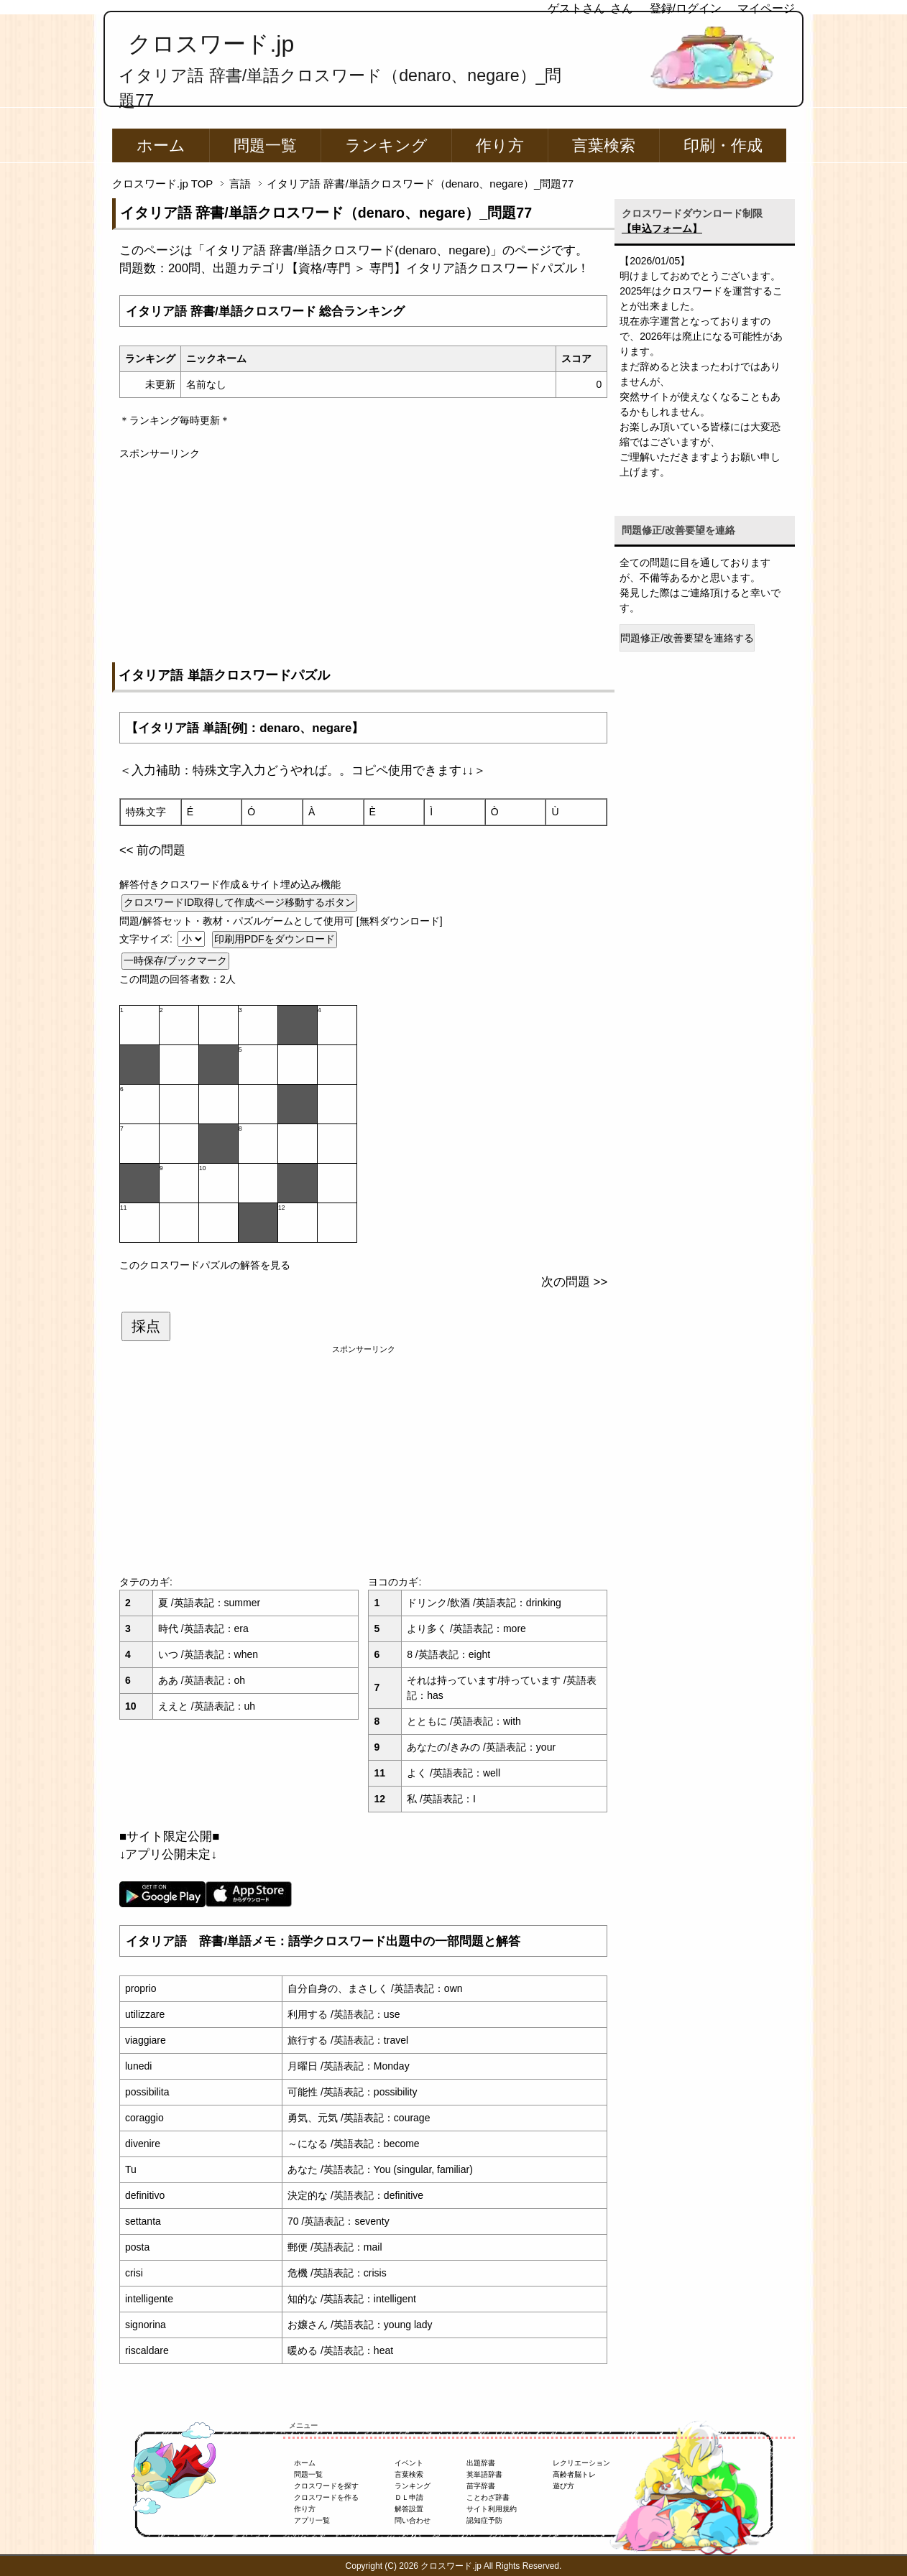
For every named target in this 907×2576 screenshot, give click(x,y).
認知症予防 (484, 2520)
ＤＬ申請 (409, 2497)
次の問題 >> (574, 1282)
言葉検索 (603, 145)
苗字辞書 (480, 2486)
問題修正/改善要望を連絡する (687, 638)
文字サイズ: (147, 939)
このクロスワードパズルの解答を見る (204, 1265)
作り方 (500, 145)
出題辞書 (480, 2463)
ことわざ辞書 (488, 2497)
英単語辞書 (484, 2474)
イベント (409, 2463)
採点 (146, 1326)
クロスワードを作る (326, 2497)
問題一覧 (265, 145)
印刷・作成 (723, 145)
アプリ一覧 (312, 2520)
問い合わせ (413, 2520)
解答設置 (409, 2509)
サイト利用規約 (491, 2509)
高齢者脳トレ (574, 2474)
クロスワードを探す (326, 2486)
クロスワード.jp (211, 44)
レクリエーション (581, 2463)
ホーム (161, 145)
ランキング (386, 145)
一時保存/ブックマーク (175, 960)
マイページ (766, 8)
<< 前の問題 (152, 850)
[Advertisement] (363, 561)
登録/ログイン (686, 8)
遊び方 (563, 2486)
